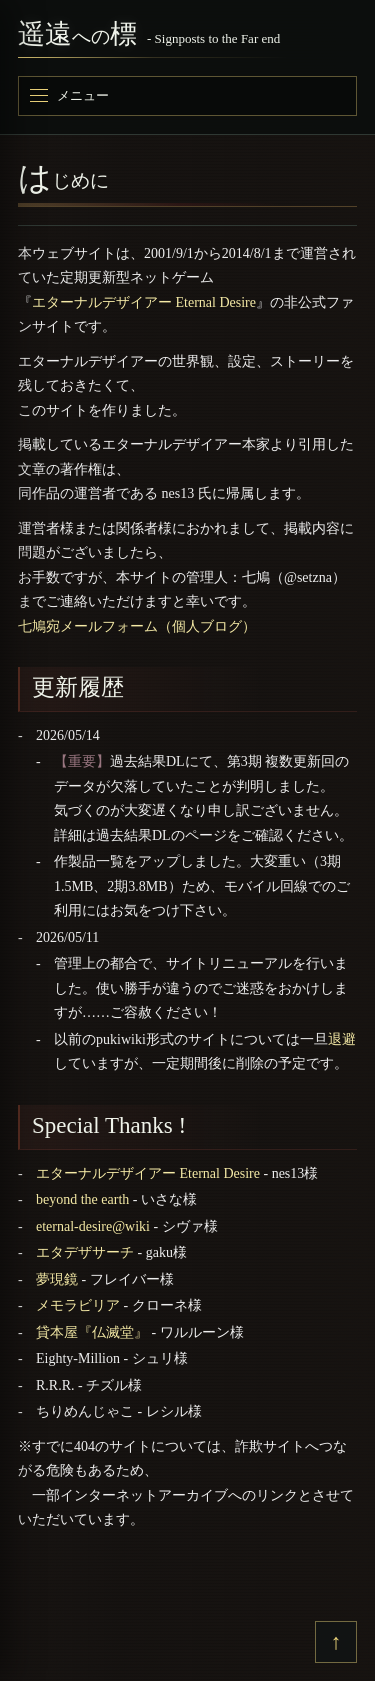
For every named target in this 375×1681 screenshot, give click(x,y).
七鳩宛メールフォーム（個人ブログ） (137, 626)
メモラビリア (78, 1305)
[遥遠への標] (187, 38)
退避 (342, 1039)
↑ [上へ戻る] (336, 1641)
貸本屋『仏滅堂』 (92, 1332)
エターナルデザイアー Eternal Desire (144, 302)
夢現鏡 (57, 1279)
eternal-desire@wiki (93, 1226)
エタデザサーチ (85, 1252)
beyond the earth (82, 1199)
